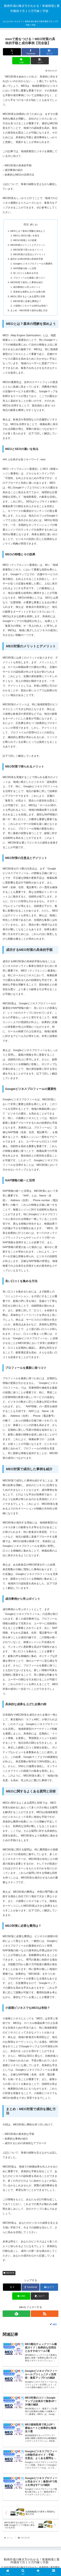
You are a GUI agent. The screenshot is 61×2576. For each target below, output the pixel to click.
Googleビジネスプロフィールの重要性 (33, 263)
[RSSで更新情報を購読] (44, 2313)
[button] (40, 60)
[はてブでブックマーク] (49, 51)
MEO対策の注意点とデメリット (29, 254)
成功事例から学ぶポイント (27, 287)
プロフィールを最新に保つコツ (29, 277)
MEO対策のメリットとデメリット (27, 245)
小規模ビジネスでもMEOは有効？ (30, 305)
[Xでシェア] (12, 51)
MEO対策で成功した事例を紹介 (26, 282)
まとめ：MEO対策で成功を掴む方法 (28, 310)
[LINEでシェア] (21, 60)
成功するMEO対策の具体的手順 (26, 259)
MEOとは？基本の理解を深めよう (27, 231)
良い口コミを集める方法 (25, 273)
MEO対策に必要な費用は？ (27, 301)
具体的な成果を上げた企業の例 (29, 291)
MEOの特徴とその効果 (25, 240)
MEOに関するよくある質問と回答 (27, 296)
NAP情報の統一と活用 (24, 268)
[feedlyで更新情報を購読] (16, 2313)
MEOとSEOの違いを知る (26, 235)
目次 (26, 224)
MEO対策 (9, 2273)
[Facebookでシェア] (30, 51)
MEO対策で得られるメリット (28, 249)
